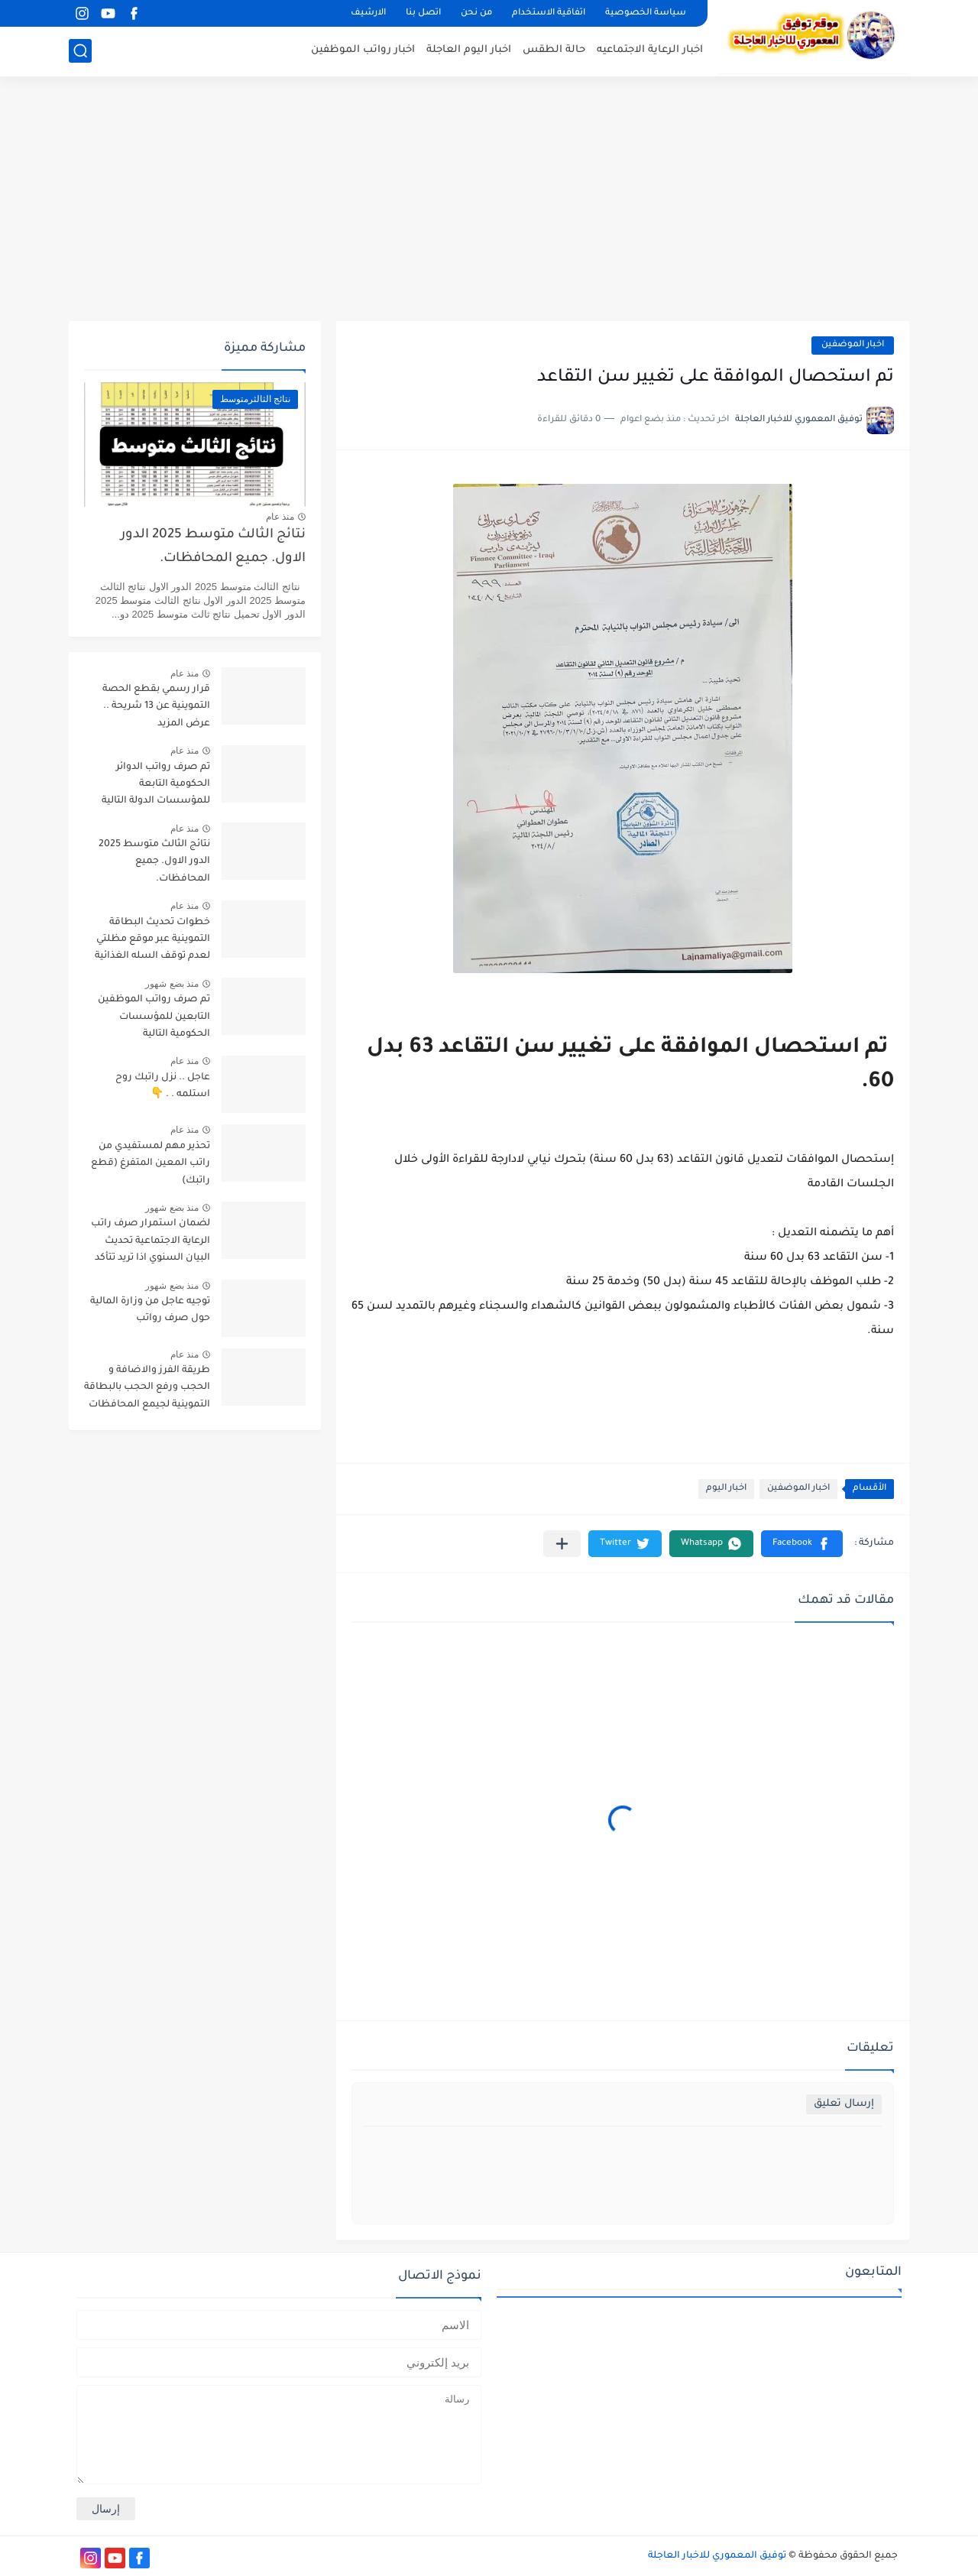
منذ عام (280, 516)
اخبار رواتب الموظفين (363, 50)
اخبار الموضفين (852, 345)
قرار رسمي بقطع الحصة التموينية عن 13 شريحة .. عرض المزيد (156, 706)
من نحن (476, 13)
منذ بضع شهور (172, 983)
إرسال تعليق (844, 2104)
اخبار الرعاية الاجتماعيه (650, 50)
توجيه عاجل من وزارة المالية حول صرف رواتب (150, 1310)
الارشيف (368, 13)
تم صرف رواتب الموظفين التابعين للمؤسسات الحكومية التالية (154, 1017)
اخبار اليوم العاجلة (468, 50)
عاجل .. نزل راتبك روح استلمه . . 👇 (162, 1086)
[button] (802, 1543)
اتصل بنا (423, 13)
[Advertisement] (489, 199)
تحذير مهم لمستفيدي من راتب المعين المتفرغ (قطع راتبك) (150, 1163)
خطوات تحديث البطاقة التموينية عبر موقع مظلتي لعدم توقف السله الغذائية (152, 939)
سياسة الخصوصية (645, 13)
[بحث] (80, 51)
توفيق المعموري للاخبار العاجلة (717, 2556)
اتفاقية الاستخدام (548, 13)
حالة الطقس (554, 50)
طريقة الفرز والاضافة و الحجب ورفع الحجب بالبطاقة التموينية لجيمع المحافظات (147, 1387)
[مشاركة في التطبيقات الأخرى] (562, 1543)
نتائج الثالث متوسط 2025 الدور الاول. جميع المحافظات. (213, 547)
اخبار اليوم (726, 1489)
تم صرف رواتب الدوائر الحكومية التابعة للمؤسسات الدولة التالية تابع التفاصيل (156, 787)
